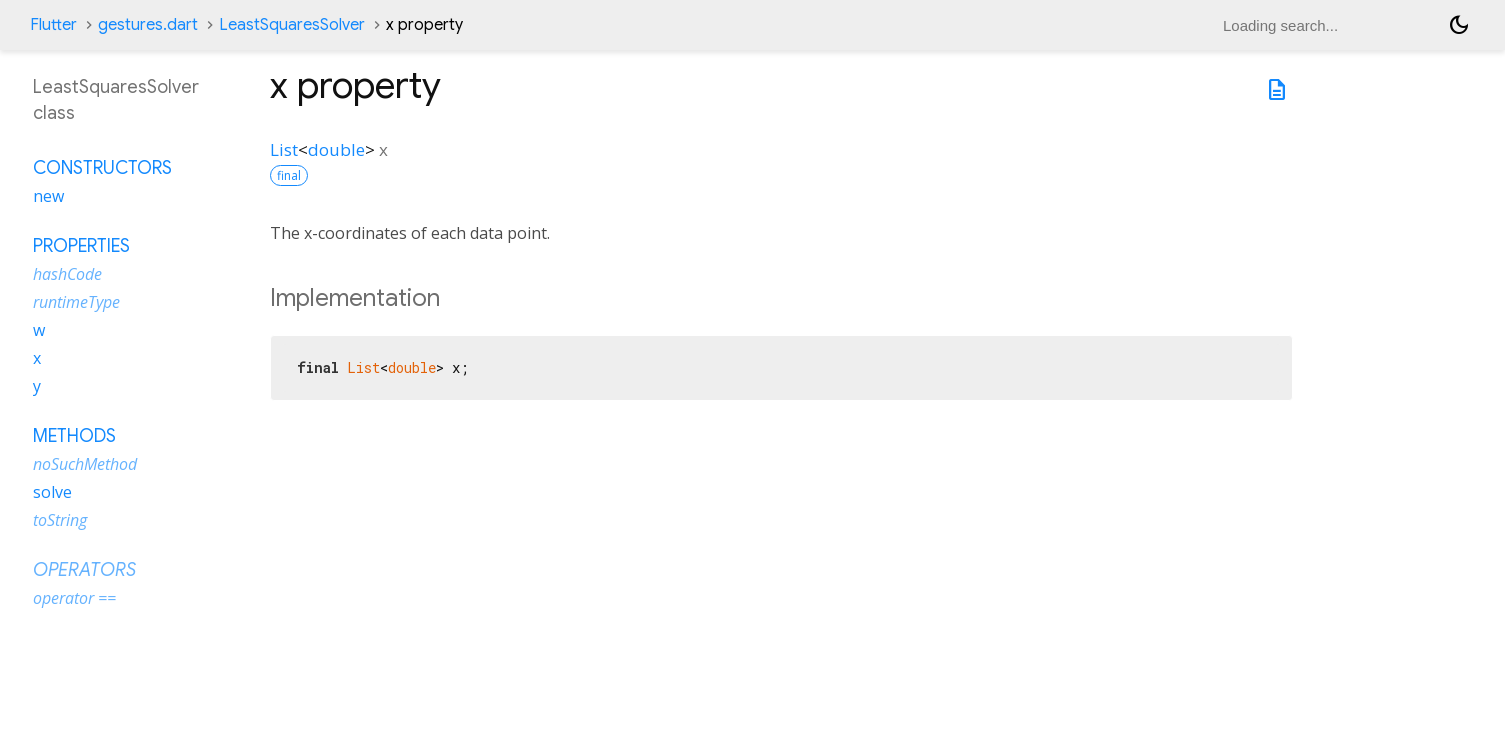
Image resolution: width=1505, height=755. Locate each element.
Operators (84, 570)
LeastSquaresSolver (292, 25)
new (48, 196)
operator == (74, 598)
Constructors (102, 168)
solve (52, 492)
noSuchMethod (85, 464)
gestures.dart (148, 25)
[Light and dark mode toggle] (1459, 25)
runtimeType (76, 302)
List (284, 149)
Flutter (53, 25)
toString (60, 520)
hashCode (67, 274)
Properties (81, 246)
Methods (74, 436)
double (336, 149)
